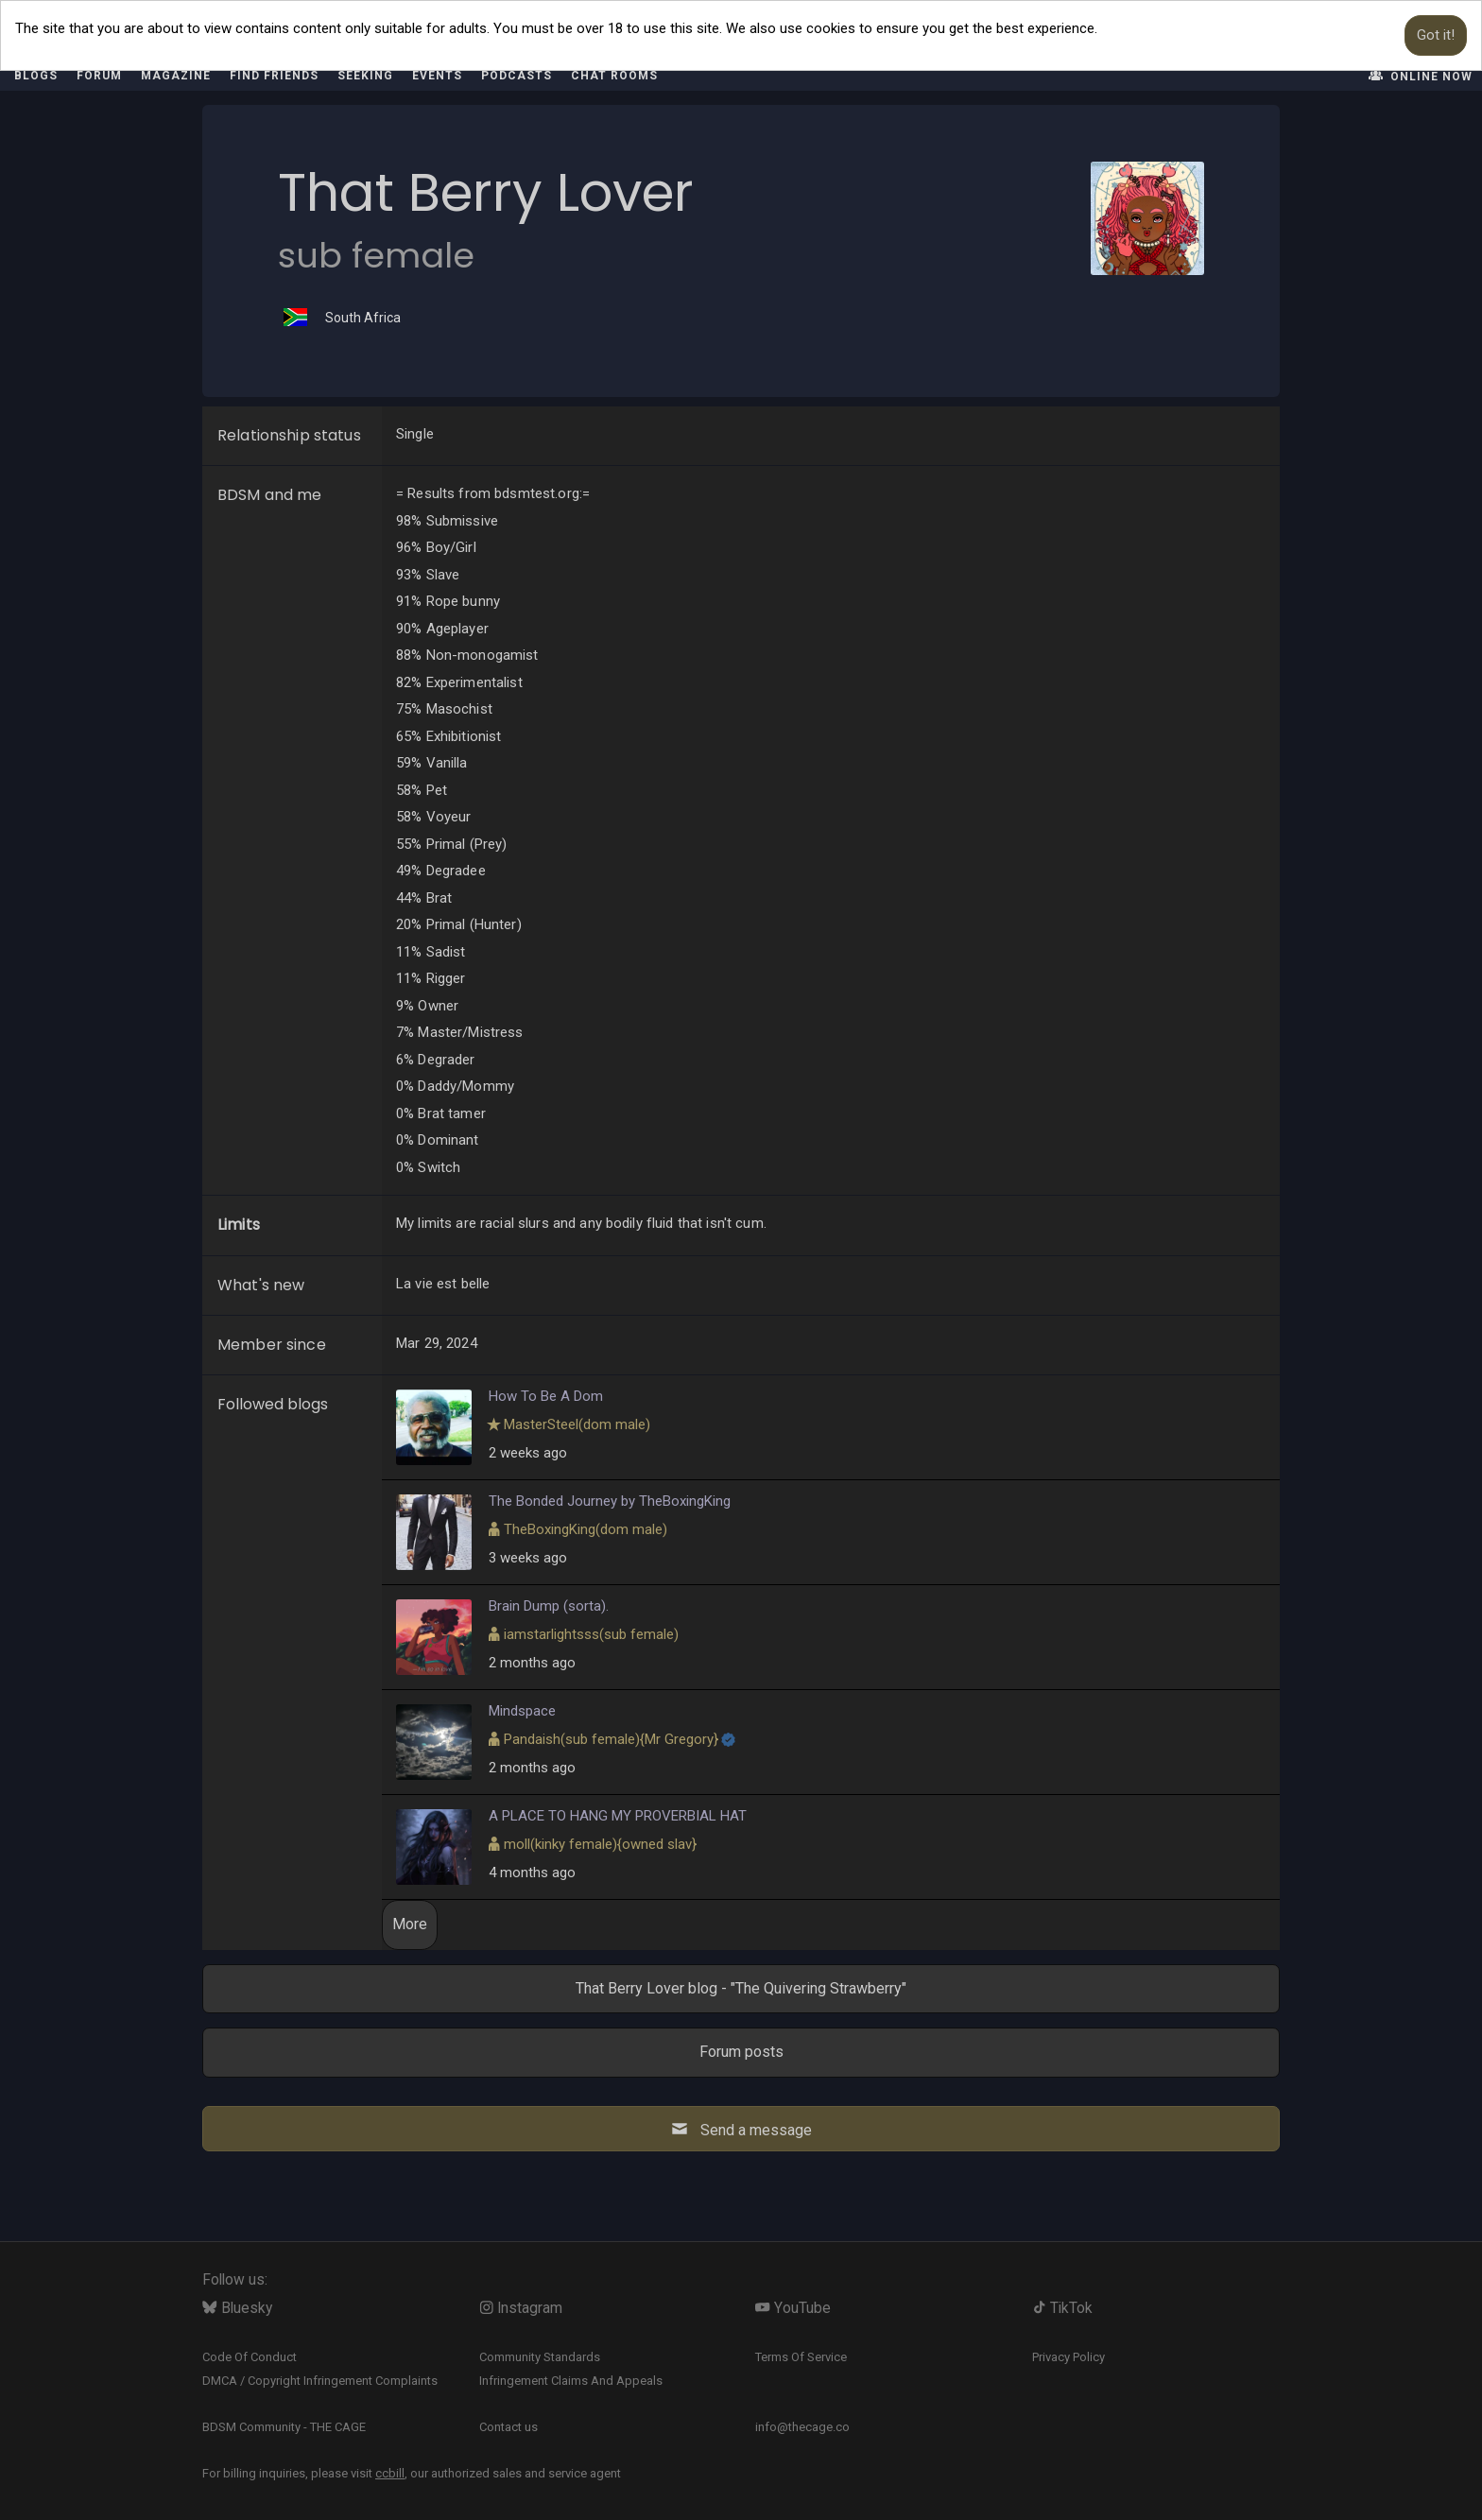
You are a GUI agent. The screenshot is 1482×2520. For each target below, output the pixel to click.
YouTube (793, 2308)
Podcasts (516, 75)
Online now (1419, 75)
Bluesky (237, 2308)
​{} (611, 1739)
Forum (99, 75)
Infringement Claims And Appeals (571, 2380)
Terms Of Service (801, 2357)
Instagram (521, 2308)
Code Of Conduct (249, 2357)
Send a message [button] (741, 2128)
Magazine (176, 75)
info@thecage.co (802, 2427)
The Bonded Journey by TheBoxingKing (610, 1501)
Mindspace (522, 1710)
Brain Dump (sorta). (549, 1605)
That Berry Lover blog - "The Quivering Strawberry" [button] (741, 1988)
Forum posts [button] (741, 2052)
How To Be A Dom (546, 1396)
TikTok (1063, 2308)
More (409, 1924)
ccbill (390, 2473)
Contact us (508, 2427)
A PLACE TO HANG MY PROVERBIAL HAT (618, 1815)
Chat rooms (614, 75)
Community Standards (539, 2357)
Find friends (274, 75)
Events (437, 75)
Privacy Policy (1068, 2357)
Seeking (365, 75)
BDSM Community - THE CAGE (284, 2427)
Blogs (36, 75)
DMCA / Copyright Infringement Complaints (320, 2380)
